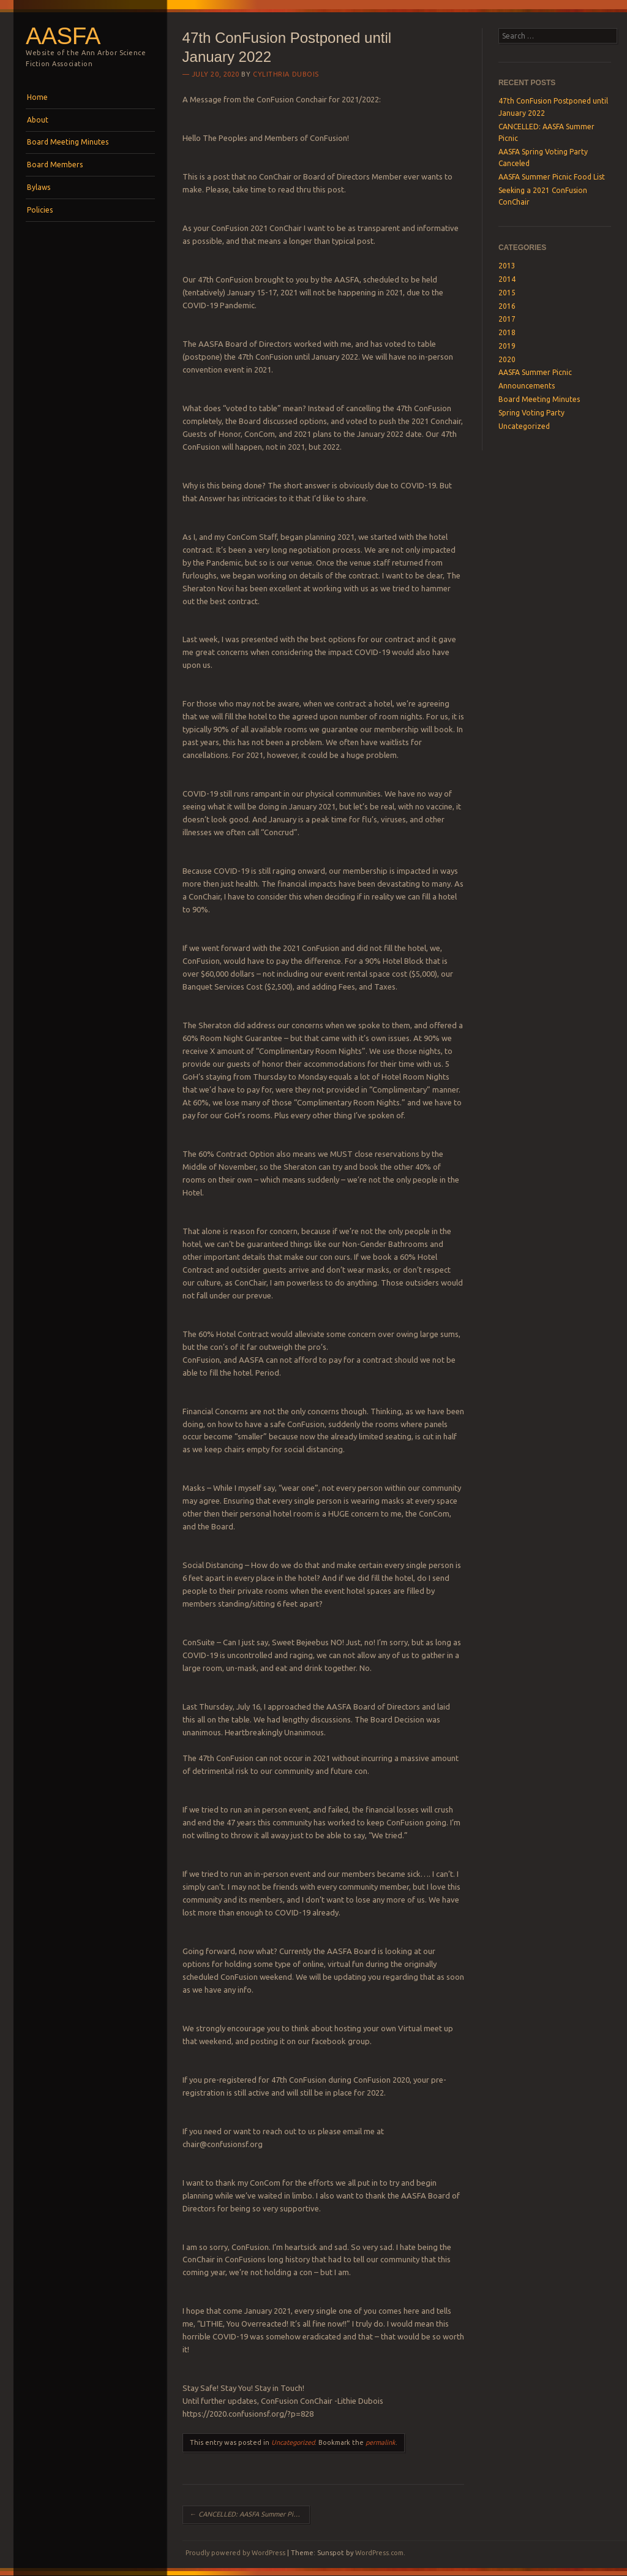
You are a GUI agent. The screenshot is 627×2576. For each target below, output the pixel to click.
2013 (507, 266)
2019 (507, 346)
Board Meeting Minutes (67, 142)
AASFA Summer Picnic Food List (551, 177)
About (37, 120)
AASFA (63, 36)
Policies (40, 210)
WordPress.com (379, 2552)
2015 (507, 293)
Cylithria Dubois (286, 74)
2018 (507, 332)
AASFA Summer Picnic (535, 372)
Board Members (55, 165)
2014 (507, 279)
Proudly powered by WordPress (235, 2552)
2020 (507, 359)
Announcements (526, 386)
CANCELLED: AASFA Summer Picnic (247, 2514)
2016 (507, 306)
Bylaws (38, 187)
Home (37, 97)
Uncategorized (293, 2442)
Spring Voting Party (531, 413)
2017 (507, 319)
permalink (381, 2442)
